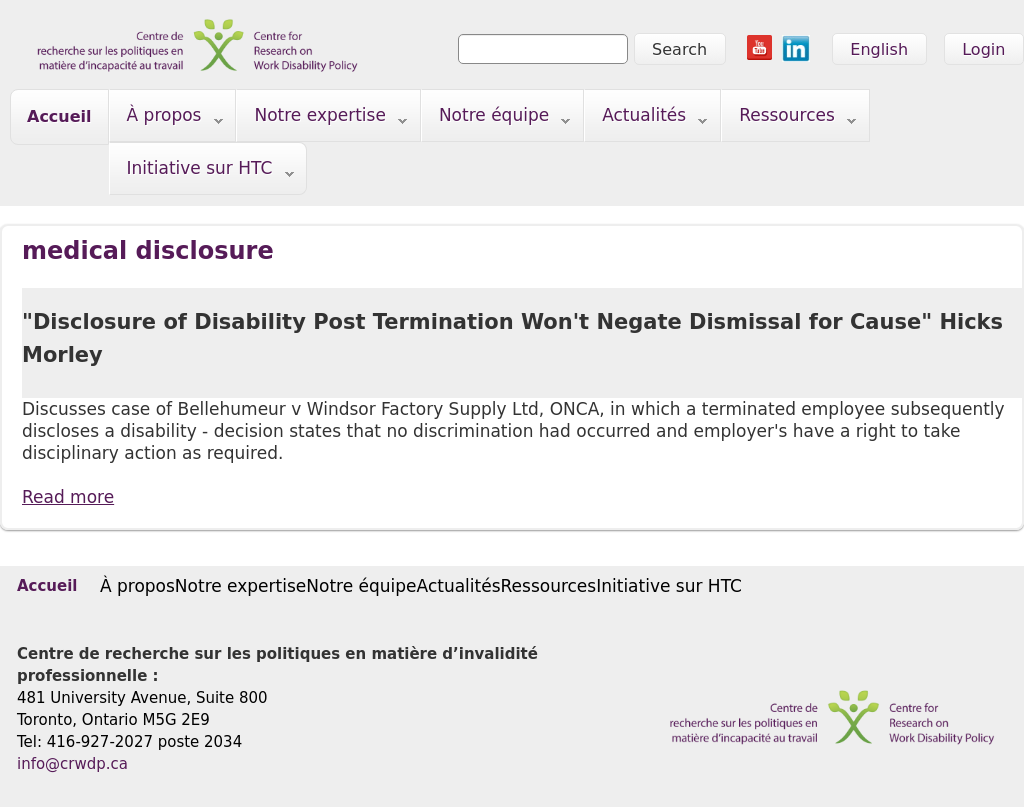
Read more (68, 496)
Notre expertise (322, 119)
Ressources (789, 119)
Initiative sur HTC (202, 172)
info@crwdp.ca (72, 764)
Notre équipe (496, 119)
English (879, 49)
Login (983, 49)
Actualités (646, 119)
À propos (166, 119)
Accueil (59, 116)
